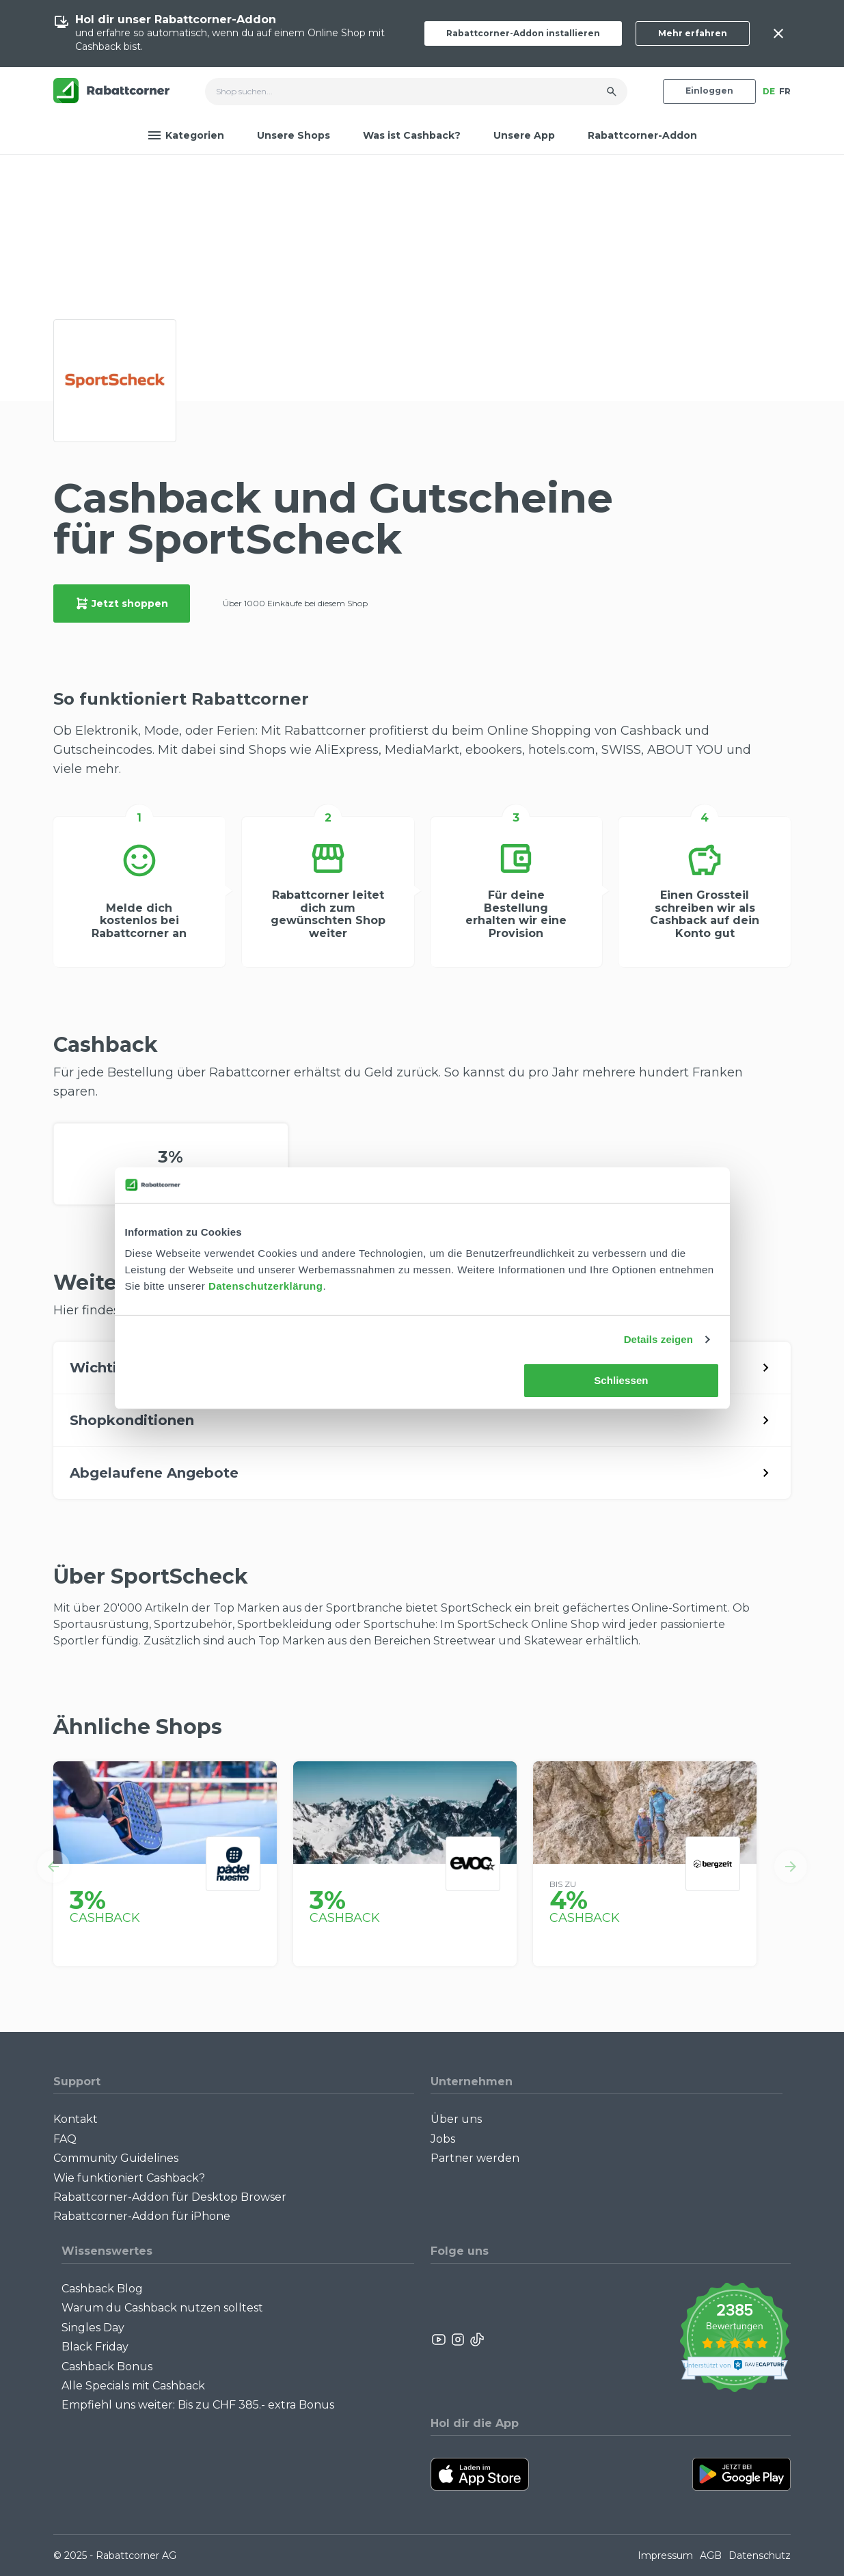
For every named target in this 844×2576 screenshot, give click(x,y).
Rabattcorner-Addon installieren (523, 33)
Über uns (456, 2119)
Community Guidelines (115, 2158)
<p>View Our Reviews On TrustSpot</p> (734, 2339)
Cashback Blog (102, 2288)
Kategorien (186, 135)
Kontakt (75, 2119)
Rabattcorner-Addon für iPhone (141, 2216)
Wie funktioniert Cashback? (129, 2177)
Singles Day (93, 2327)
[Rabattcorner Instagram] (457, 2339)
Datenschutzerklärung (265, 1286)
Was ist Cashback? (412, 135)
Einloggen (709, 90)
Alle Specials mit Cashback (133, 2385)
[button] (53, 1866)
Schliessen (621, 1380)
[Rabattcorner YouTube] (439, 2339)
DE (769, 91)
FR (785, 91)
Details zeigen (658, 1339)
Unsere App (524, 135)
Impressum (665, 2555)
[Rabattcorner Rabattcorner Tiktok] (476, 2339)
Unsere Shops (293, 135)
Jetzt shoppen (121, 603)
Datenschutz (760, 2555)
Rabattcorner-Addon (642, 135)
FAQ (65, 2138)
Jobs (443, 2138)
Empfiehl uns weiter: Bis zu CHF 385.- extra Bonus (198, 2404)
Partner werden (475, 2158)
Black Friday (95, 2346)
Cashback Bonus (107, 2366)
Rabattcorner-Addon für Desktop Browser (169, 2197)
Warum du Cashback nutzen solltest (162, 2307)
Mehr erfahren (692, 33)
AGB (711, 2555)
